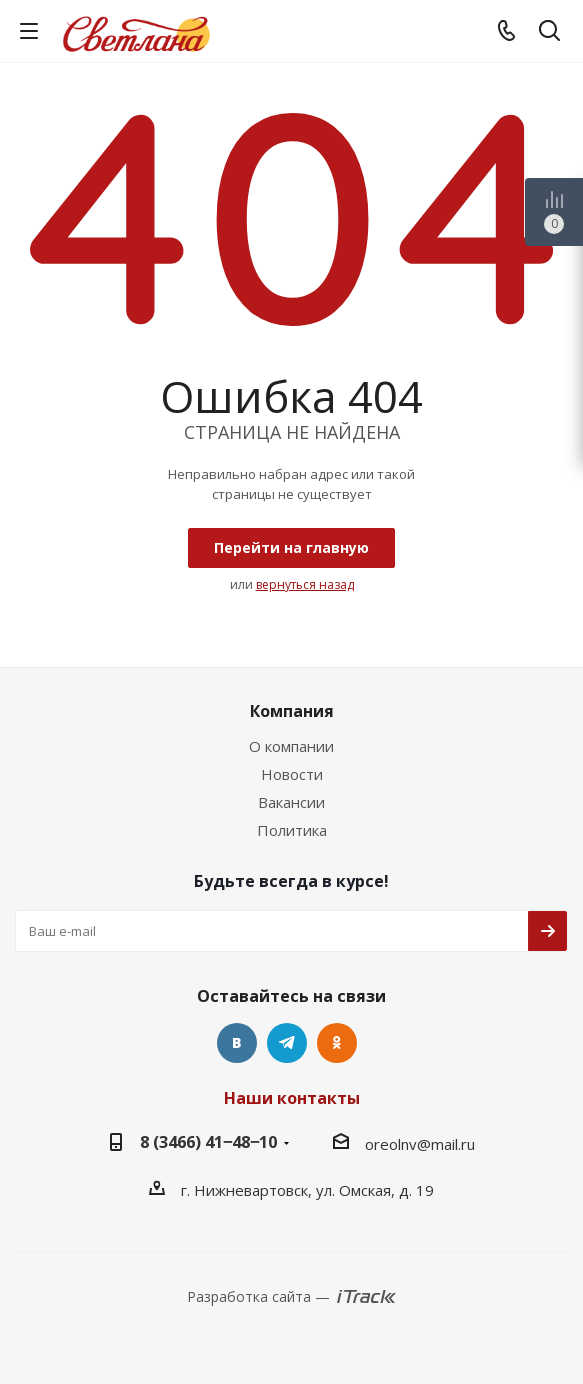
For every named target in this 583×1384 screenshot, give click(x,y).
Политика (292, 830)
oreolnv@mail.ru (420, 1144)
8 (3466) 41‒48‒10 (208, 1142)
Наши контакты (292, 1098)
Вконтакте (237, 1043)
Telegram (287, 1043)
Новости (292, 774)
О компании (291, 746)
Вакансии (291, 802)
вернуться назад (305, 584)
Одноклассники (337, 1043)
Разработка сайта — (258, 1296)
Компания (292, 711)
